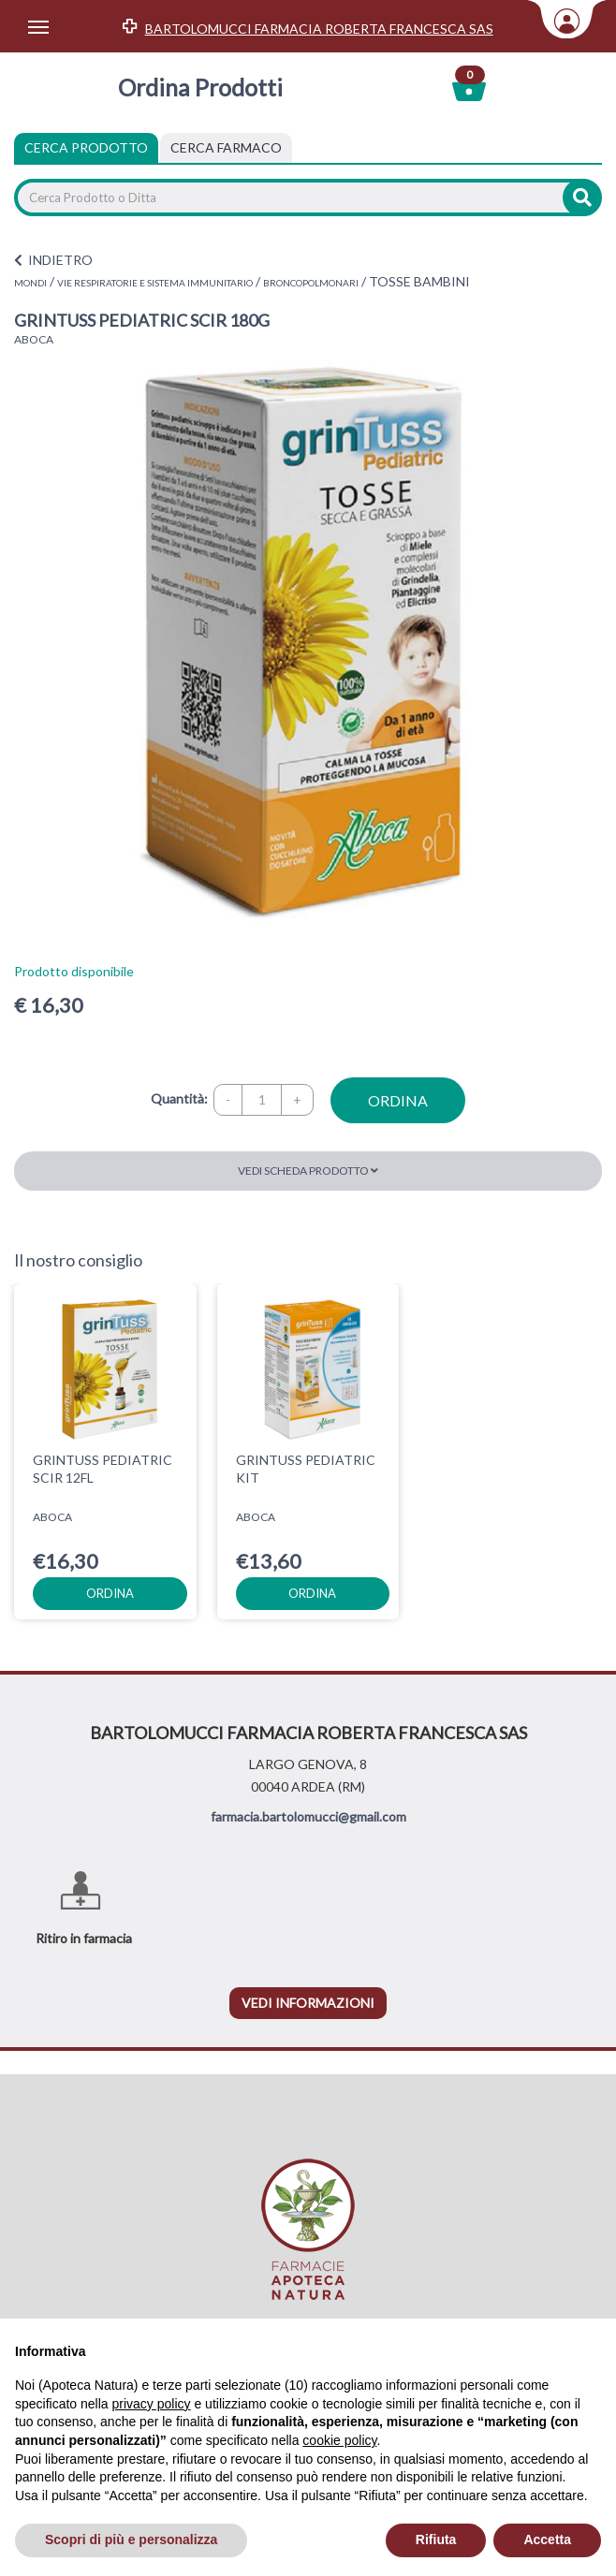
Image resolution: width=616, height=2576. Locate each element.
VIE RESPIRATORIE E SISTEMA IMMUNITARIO (155, 282)
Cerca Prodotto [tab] (86, 147)
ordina (398, 1100)
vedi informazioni (308, 2003)
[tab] (226, 148)
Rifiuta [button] (436, 2539)
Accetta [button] (547, 2539)
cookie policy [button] (339, 2440)
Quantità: (179, 1098)
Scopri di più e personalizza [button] (131, 2539)
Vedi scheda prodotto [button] (308, 1171)
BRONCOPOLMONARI (311, 282)
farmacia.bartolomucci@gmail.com (308, 1816)
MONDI (30, 282)
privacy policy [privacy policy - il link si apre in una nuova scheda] (151, 2403)
